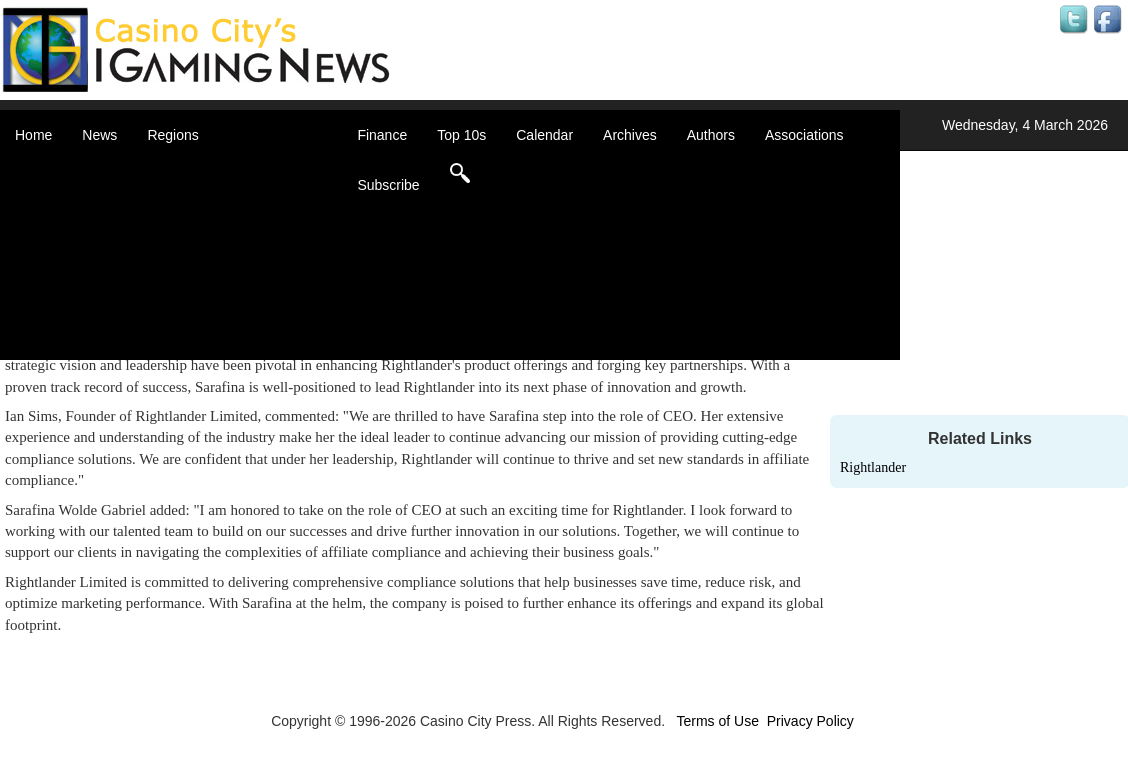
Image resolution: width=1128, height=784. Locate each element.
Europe (194, 250)
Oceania (198, 290)
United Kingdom (222, 310)
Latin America (214, 270)
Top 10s (461, 135)
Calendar (544, 135)
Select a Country (224, 350)
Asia (185, 190)
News (99, 135)
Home (33, 135)
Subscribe (388, 185)
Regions (172, 135)
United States (214, 330)
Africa (190, 170)
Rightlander (873, 467)
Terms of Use (717, 721)
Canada (196, 210)
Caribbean (204, 230)
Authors (711, 135)
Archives (630, 135)
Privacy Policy (810, 721)
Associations (804, 135)
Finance (382, 135)
